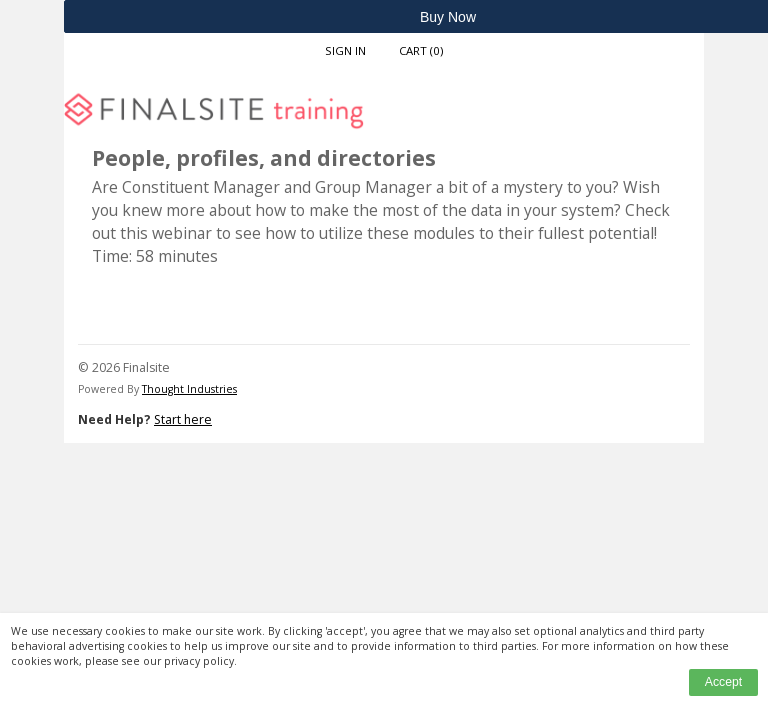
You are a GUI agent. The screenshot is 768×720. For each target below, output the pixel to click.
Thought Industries (189, 389)
